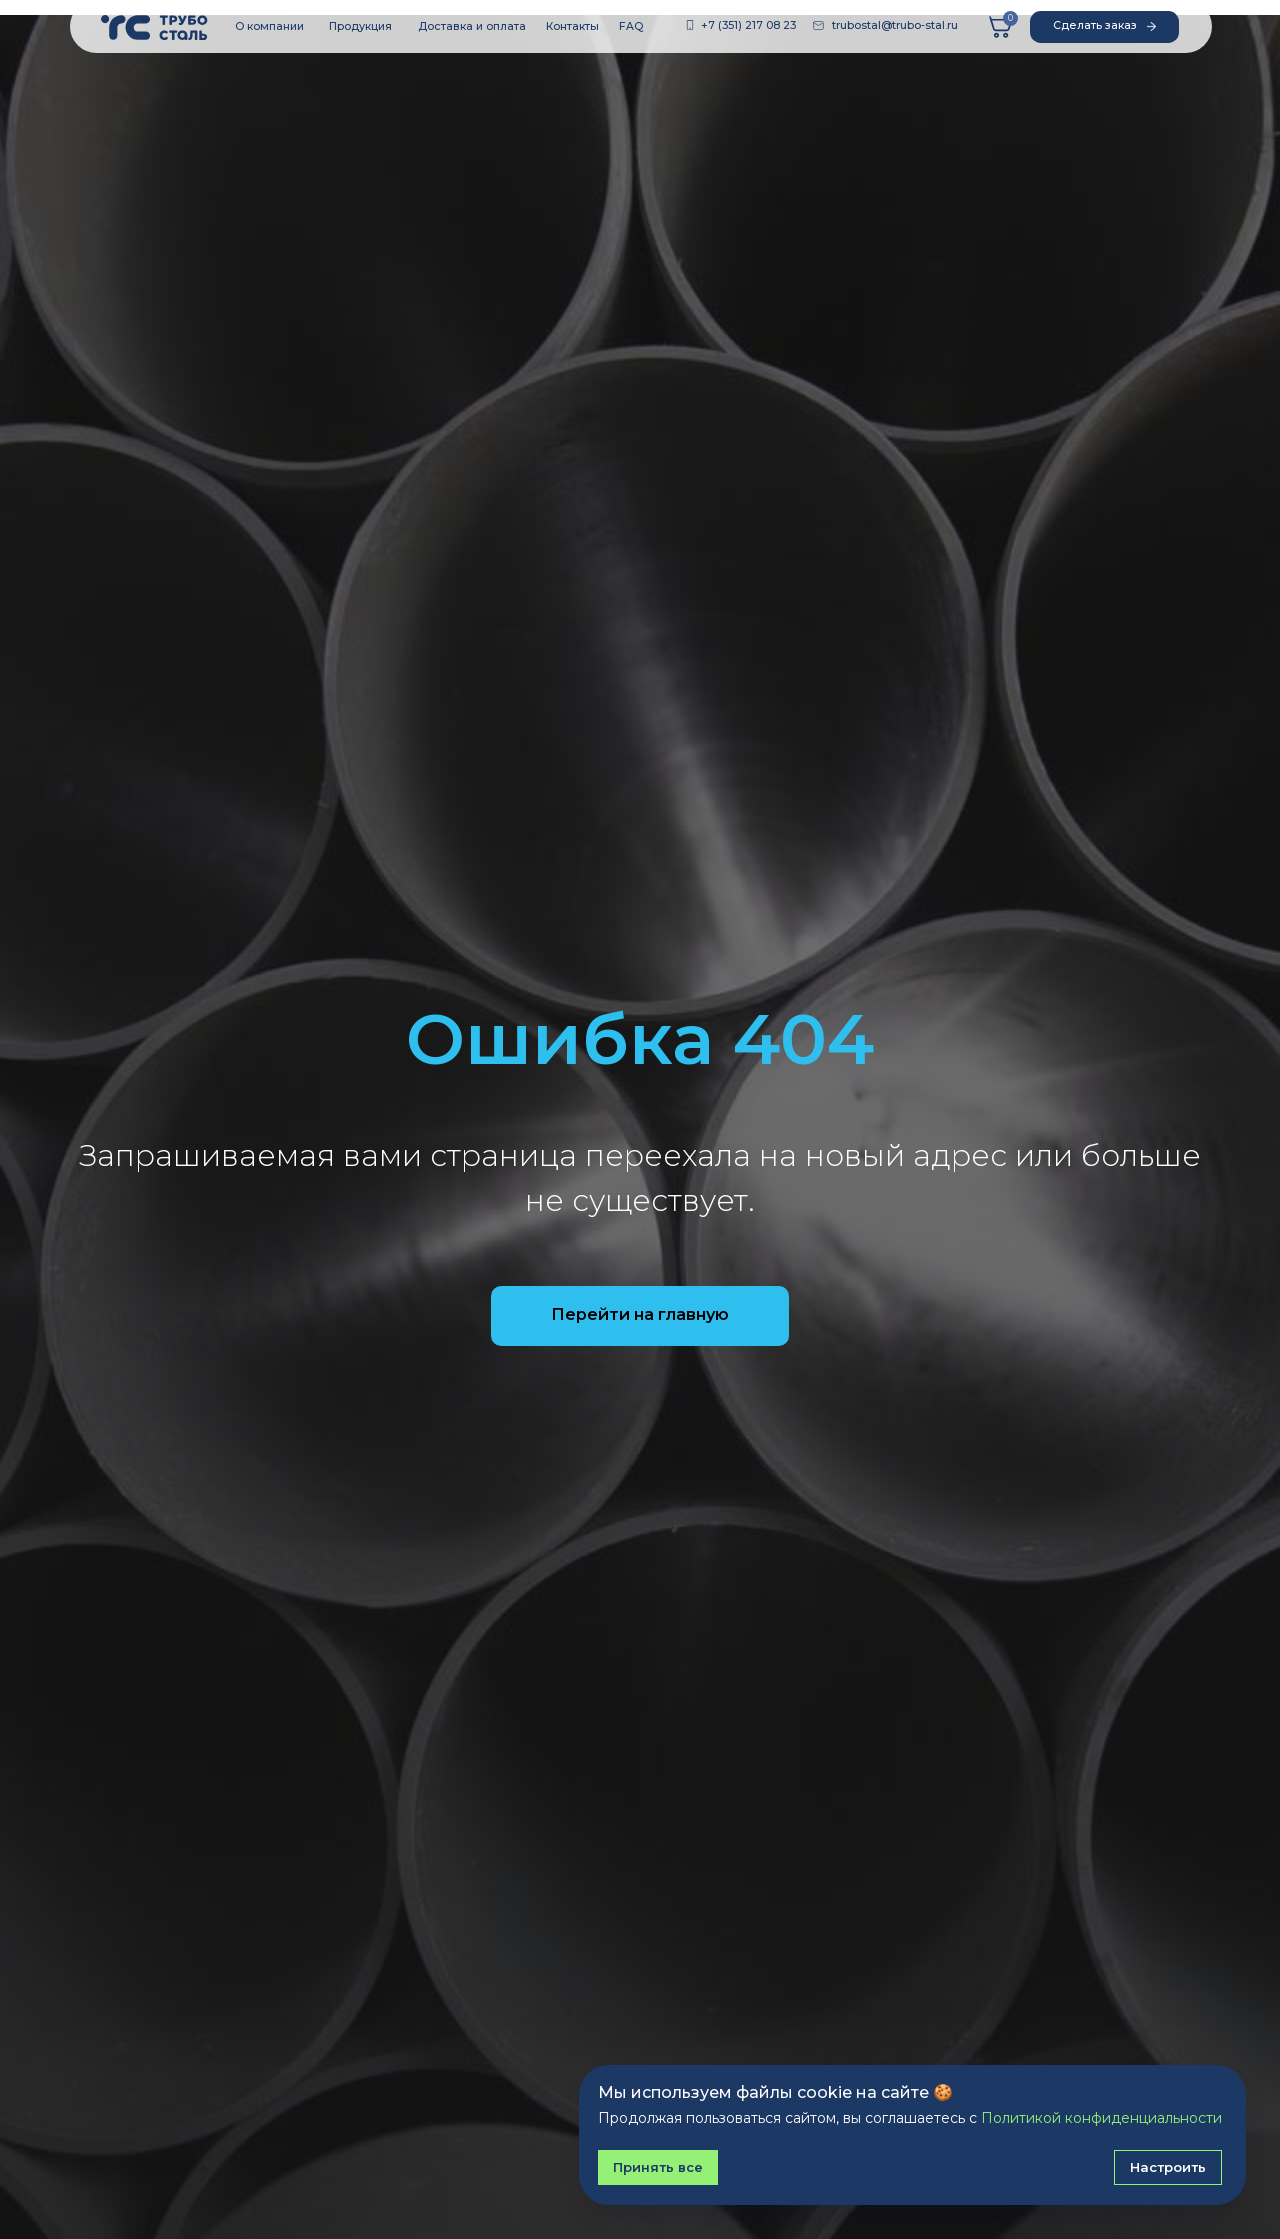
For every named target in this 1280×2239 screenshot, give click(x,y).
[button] (1104, 27)
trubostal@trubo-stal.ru (895, 25)
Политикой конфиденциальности (1101, 2118)
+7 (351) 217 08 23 (748, 25)
